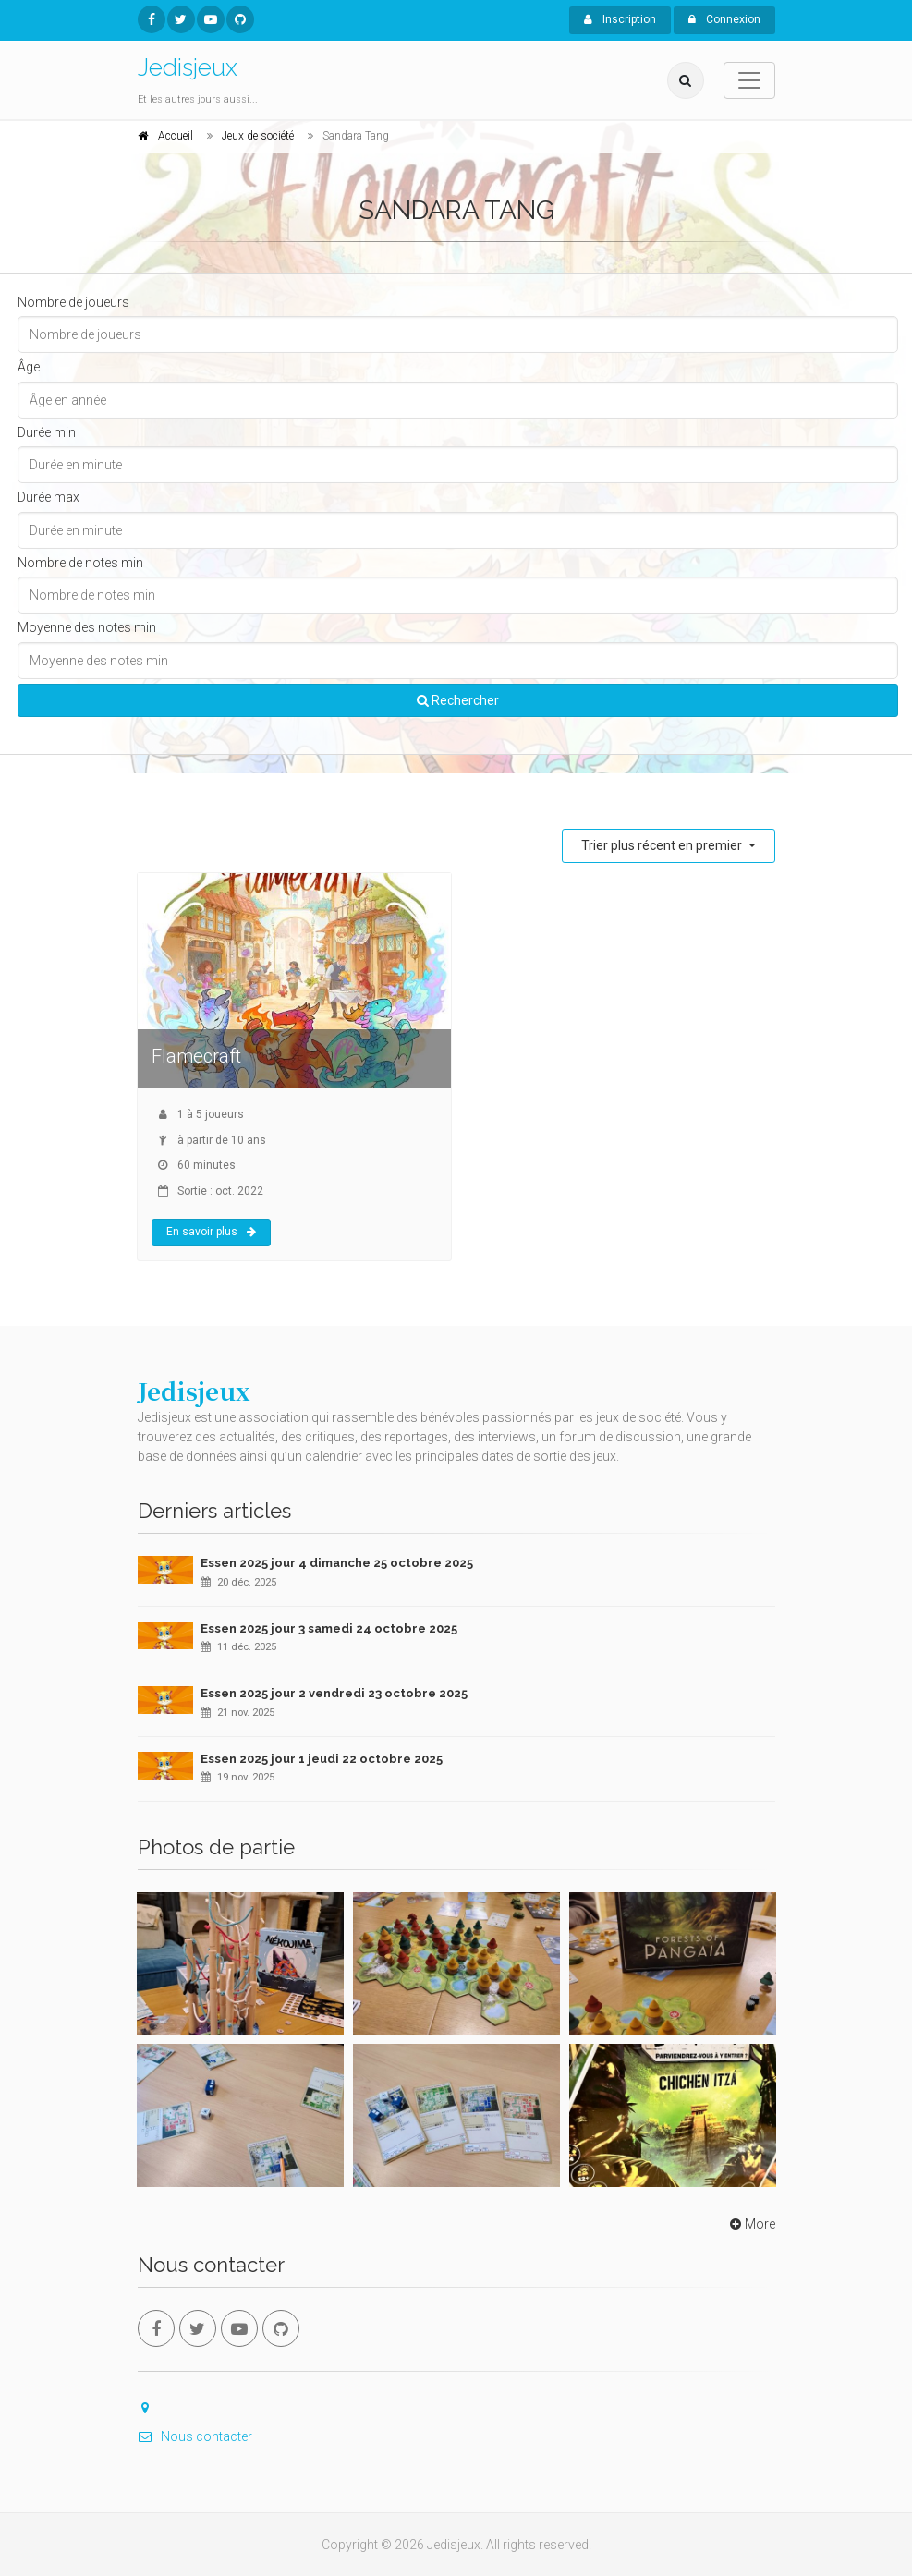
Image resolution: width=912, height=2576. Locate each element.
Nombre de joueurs (73, 302)
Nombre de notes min (80, 562)
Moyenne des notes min (87, 627)
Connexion (724, 19)
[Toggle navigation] (749, 80)
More (750, 2224)
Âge (29, 366)
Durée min (47, 432)
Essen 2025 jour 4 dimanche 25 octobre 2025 (337, 1563)
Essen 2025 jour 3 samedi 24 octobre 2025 (329, 1628)
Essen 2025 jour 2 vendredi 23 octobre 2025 (334, 1693)
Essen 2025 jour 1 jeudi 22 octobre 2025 (322, 1759)
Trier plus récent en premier (663, 845)
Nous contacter (195, 2436)
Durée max (48, 497)
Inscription (620, 19)
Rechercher (458, 700)
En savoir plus (211, 1231)
